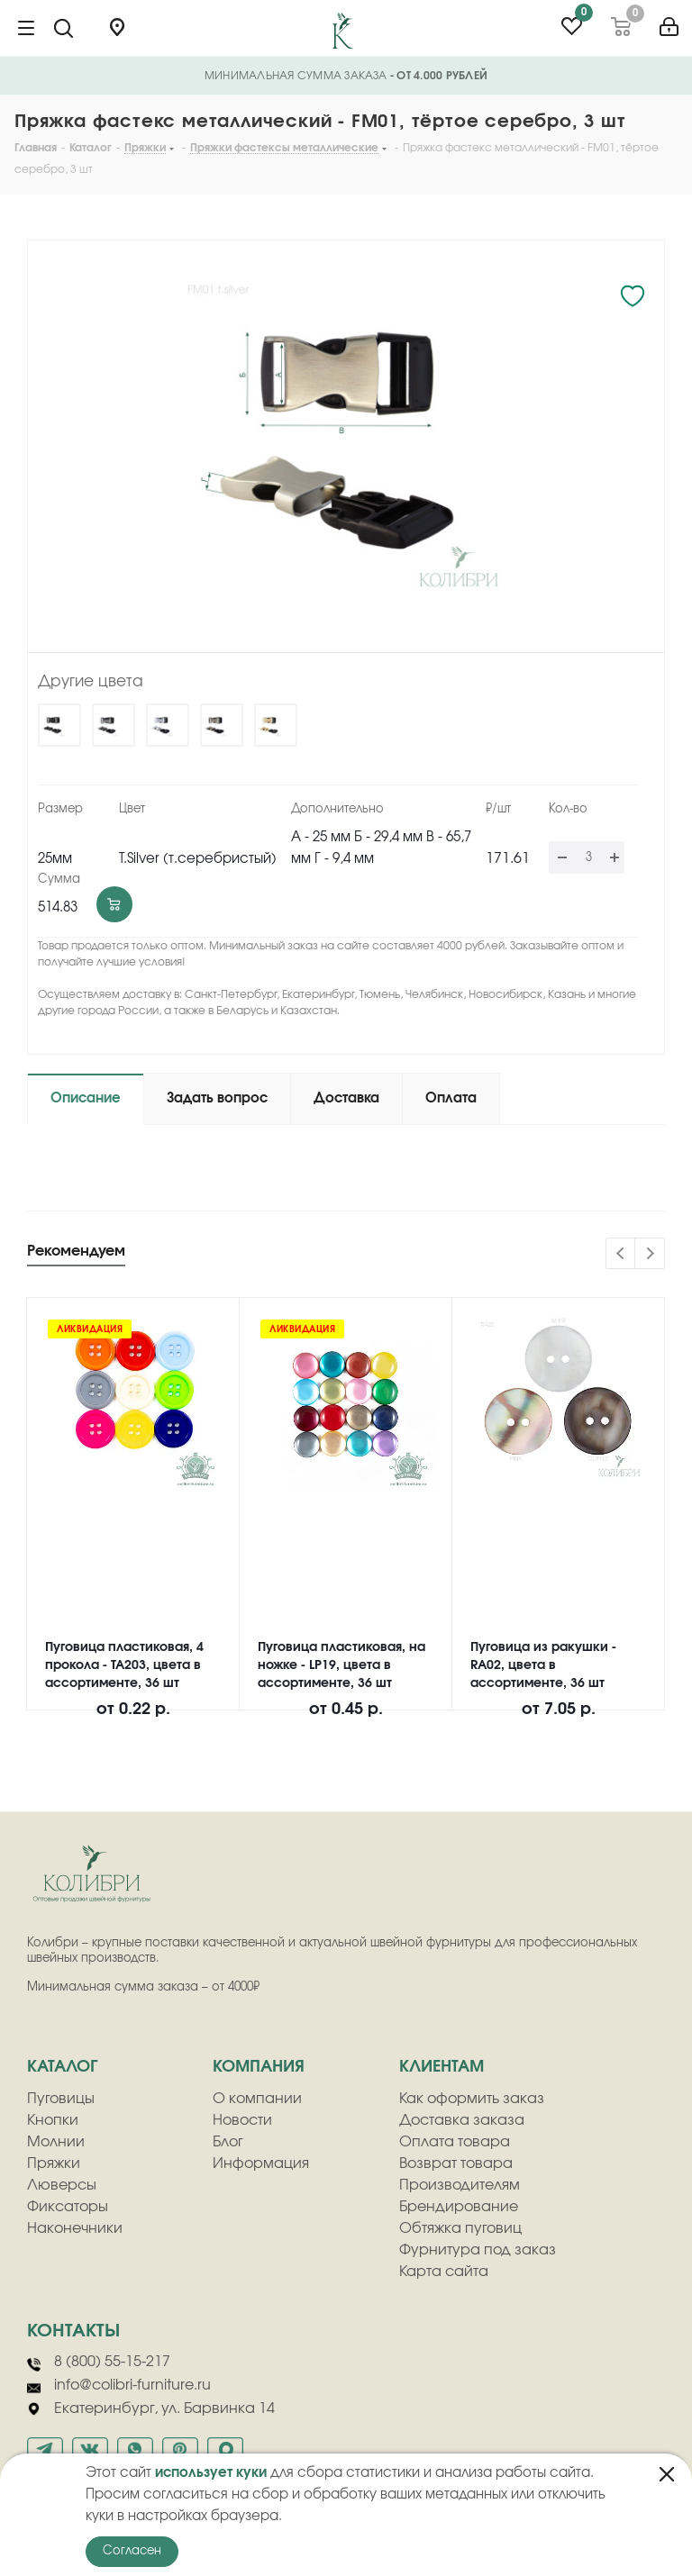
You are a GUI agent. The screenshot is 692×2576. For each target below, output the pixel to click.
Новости (242, 2120)
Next (650, 1254)
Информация (261, 2163)
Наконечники (75, 2228)
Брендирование (458, 2207)
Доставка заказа (461, 2120)
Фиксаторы (67, 2207)
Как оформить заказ (471, 2098)
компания (259, 2067)
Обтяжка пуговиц (460, 2228)
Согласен (132, 2551)
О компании (257, 2098)
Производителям (459, 2185)
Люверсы (61, 2185)
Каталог (62, 2067)
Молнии (56, 2142)
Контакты (73, 2331)
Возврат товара (456, 2163)
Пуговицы (61, 2098)
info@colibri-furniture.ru (119, 2386)
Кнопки (52, 2120)
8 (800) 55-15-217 (98, 2362)
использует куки (211, 2473)
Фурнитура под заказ (477, 2250)
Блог (228, 2142)
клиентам (441, 2067)
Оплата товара (454, 2142)
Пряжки (53, 2163)
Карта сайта (443, 2271)
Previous (621, 1254)
